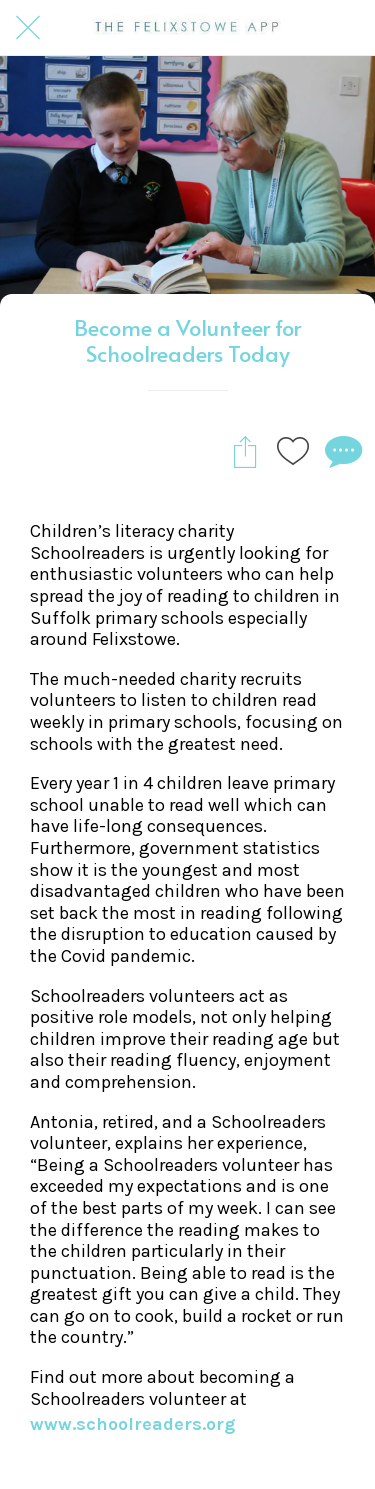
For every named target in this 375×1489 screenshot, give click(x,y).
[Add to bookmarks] (293, 451)
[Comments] (341, 451)
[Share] (245, 451)
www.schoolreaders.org (132, 1424)
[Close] (28, 28)
